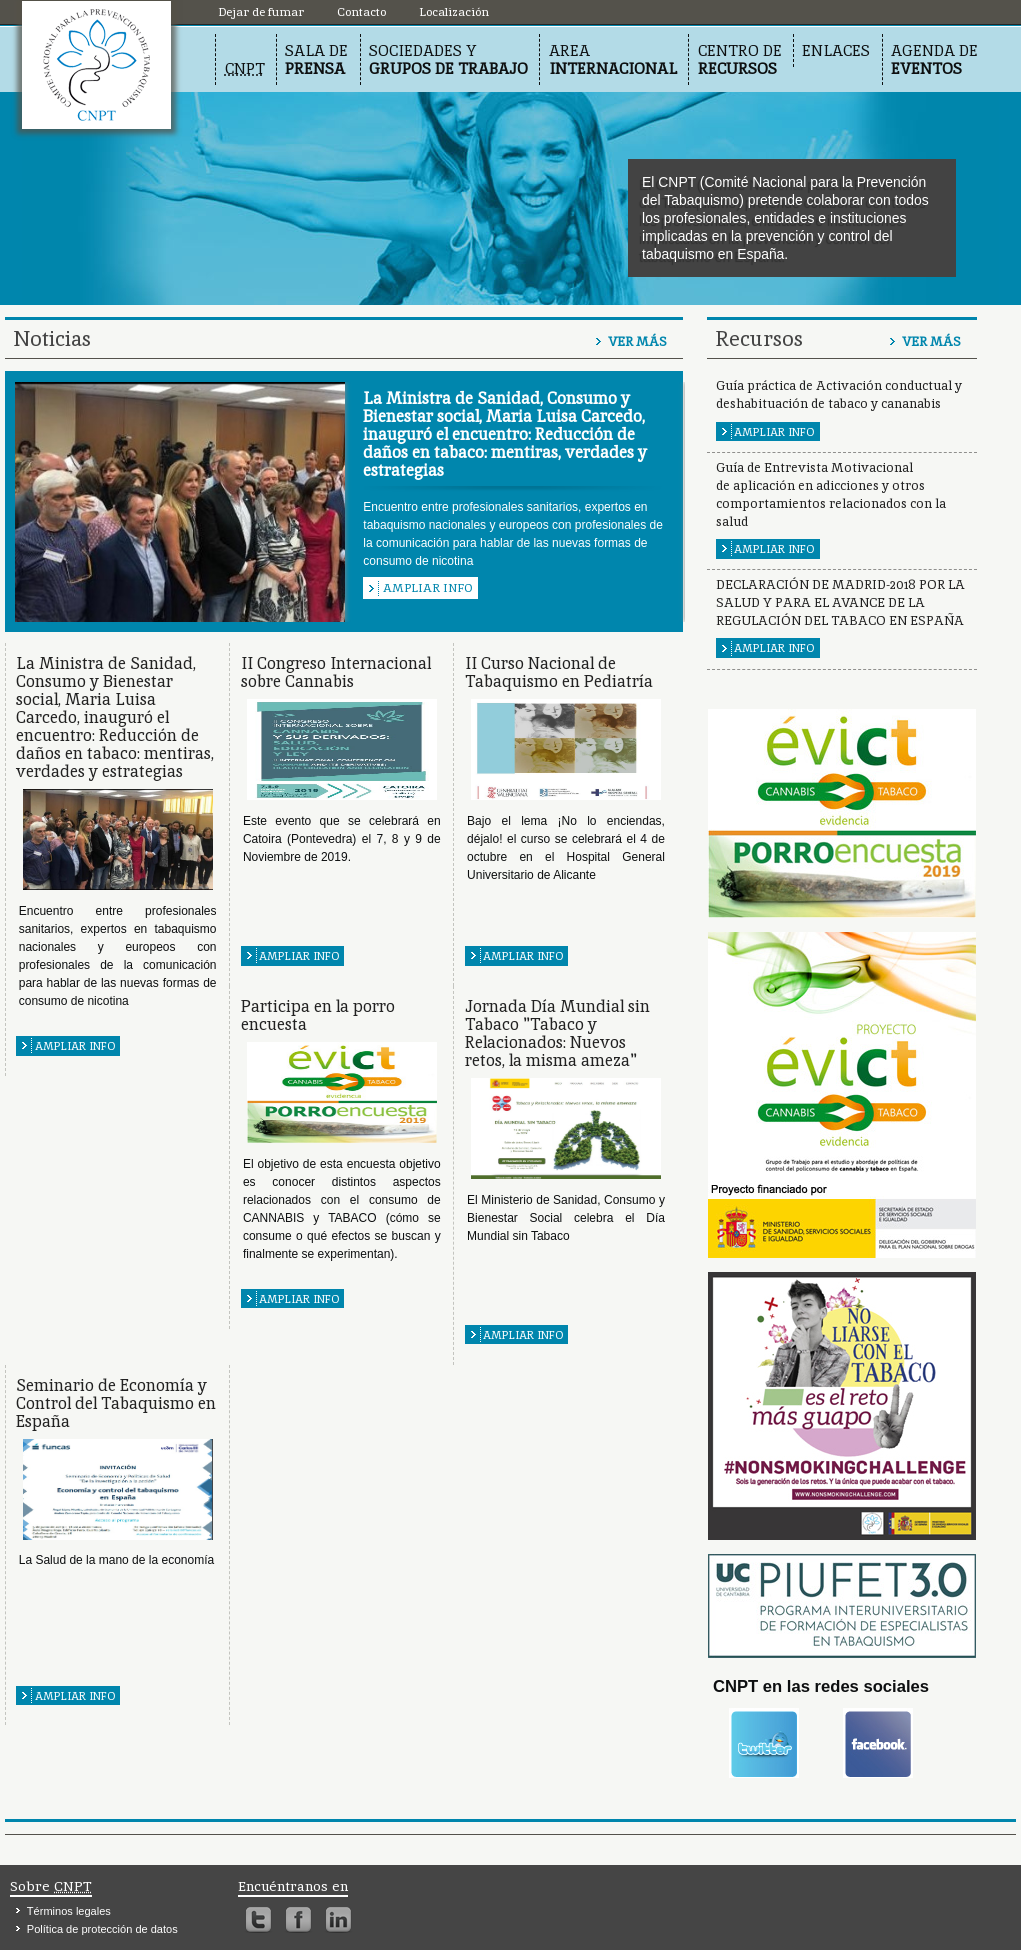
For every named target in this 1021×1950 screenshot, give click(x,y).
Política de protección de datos (102, 1929)
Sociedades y (448, 59)
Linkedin (338, 1920)
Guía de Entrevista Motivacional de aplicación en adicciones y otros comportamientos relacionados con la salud (831, 494)
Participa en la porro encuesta (318, 1015)
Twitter (258, 1920)
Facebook (298, 1920)
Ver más (637, 341)
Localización (97, 65)
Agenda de (934, 59)
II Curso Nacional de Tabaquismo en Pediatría (559, 672)
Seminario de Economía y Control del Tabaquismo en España (116, 1403)
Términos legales (69, 1911)
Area (613, 59)
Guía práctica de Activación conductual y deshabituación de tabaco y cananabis (839, 394)
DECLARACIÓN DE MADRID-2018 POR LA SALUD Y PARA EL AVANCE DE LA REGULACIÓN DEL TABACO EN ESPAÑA (840, 602)
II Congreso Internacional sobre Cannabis (336, 672)
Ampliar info (427, 588)
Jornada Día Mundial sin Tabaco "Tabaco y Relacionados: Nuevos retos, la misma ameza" (557, 1033)
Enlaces (836, 50)
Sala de (316, 59)
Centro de (740, 59)
